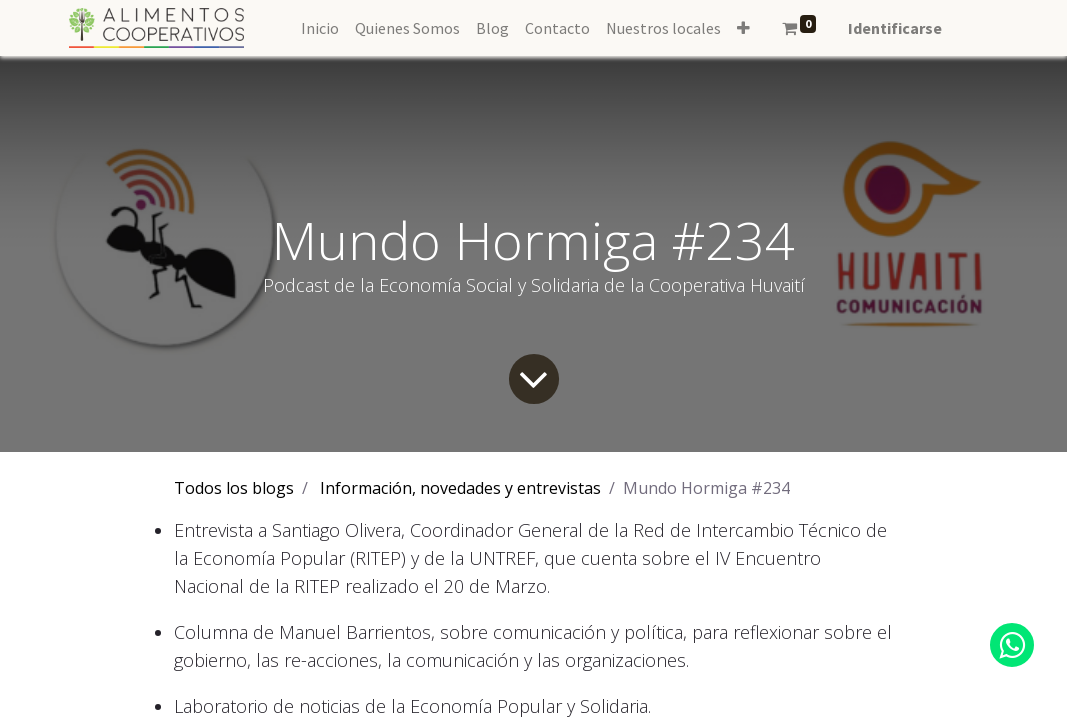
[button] (743, 28)
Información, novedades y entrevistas (460, 488)
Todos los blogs (234, 488)
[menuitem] (320, 28)
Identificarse (895, 28)
